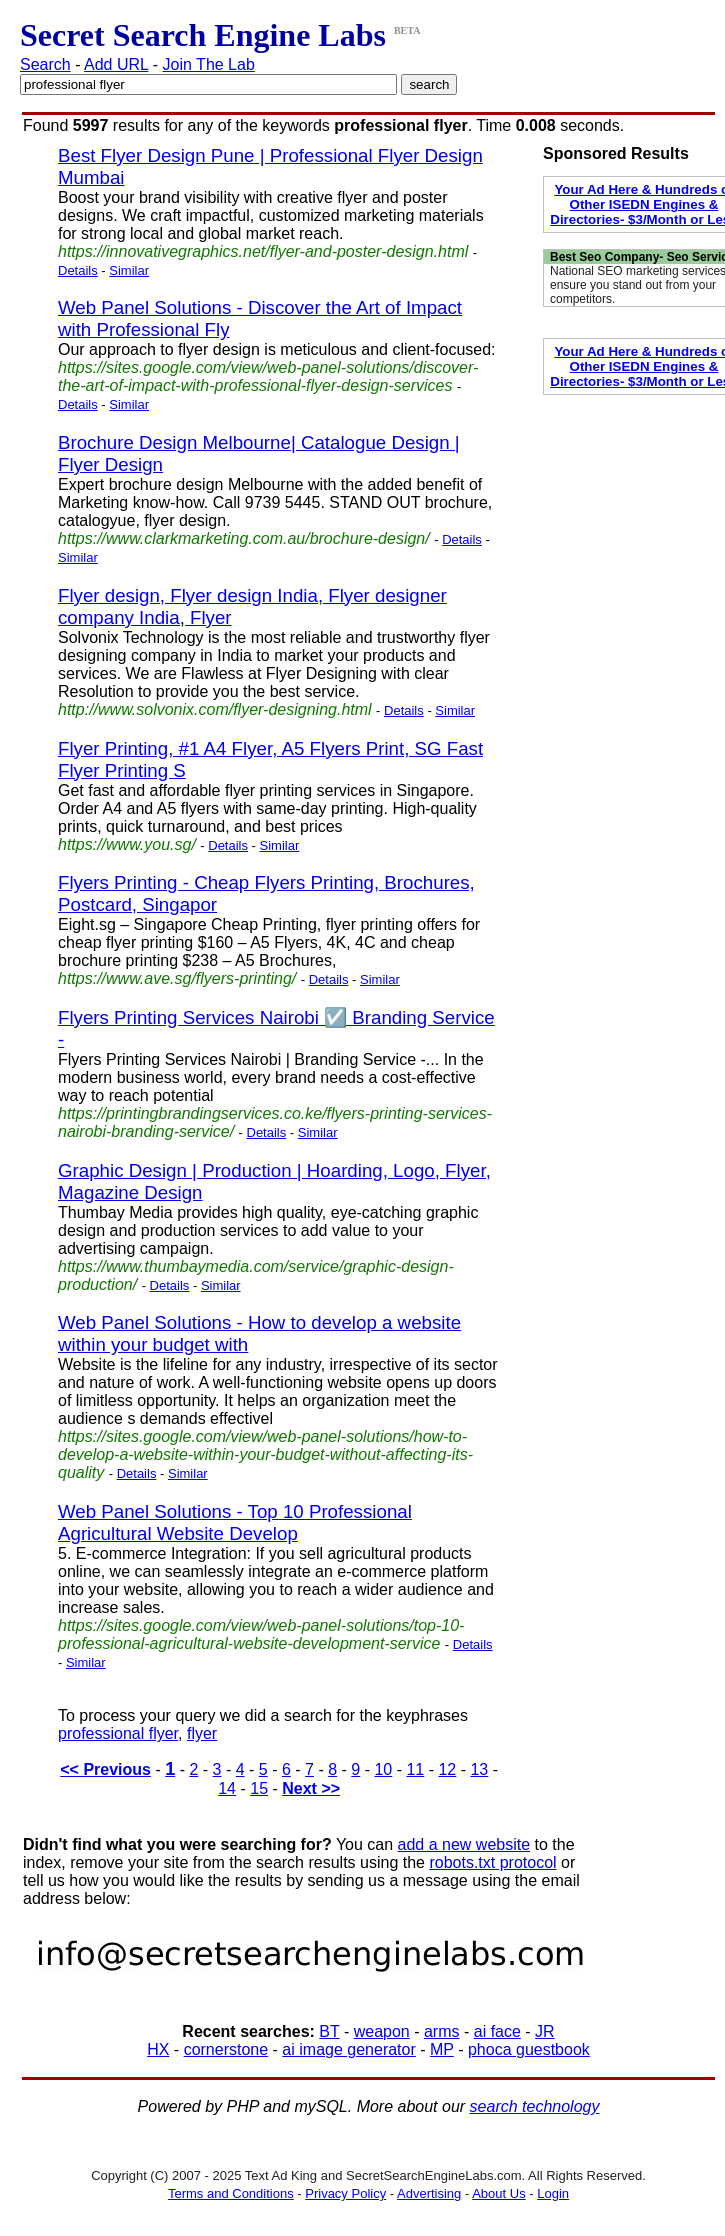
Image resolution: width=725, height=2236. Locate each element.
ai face (497, 2031)
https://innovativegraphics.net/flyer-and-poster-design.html (263, 251)
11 (415, 1769)
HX (158, 2049)
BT (329, 2031)
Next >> (311, 1788)
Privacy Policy (345, 2193)
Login (553, 2193)
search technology (535, 2106)
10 (383, 1769)
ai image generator (348, 2049)
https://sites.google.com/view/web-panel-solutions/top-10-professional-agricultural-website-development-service (261, 1634)
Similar (129, 270)
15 (259, 1788)
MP (442, 2049)
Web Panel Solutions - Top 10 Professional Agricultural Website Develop (235, 1522)
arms (442, 2031)
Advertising (429, 2193)
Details (78, 270)
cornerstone (226, 2049)
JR (545, 2031)
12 (447, 1769)
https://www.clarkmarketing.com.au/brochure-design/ (244, 538)
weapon (382, 2031)
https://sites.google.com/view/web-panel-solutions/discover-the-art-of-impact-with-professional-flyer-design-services (268, 376)
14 (227, 1788)
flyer (202, 1733)
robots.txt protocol (492, 1862)
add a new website (464, 1844)
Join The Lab (209, 64)
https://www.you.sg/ (127, 844)
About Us (498, 2193)
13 (479, 1769)
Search (45, 64)
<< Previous (105, 1769)
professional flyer (118, 1733)
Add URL (116, 64)
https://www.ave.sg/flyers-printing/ (177, 978)
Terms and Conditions (231, 2193)
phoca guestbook (529, 2049)
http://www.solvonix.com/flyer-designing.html (215, 709)
